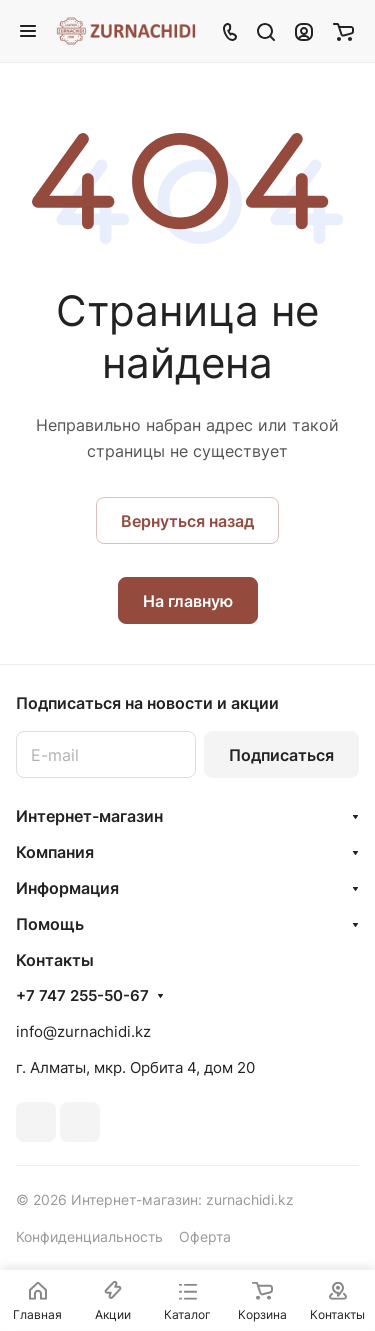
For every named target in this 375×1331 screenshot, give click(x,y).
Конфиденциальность (89, 1236)
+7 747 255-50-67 (82, 996)
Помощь (50, 924)
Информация (67, 888)
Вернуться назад (187, 521)
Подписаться (281, 755)
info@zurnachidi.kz (83, 1031)
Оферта (205, 1236)
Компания (55, 852)
